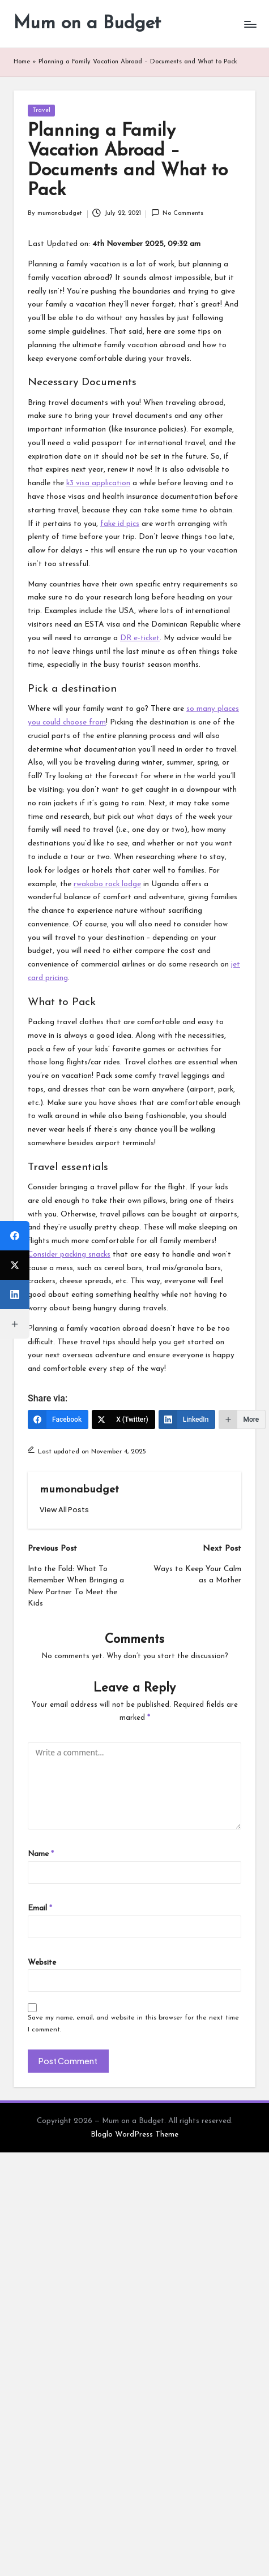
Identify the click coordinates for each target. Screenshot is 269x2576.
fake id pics (119, 524)
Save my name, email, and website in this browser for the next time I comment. (133, 2023)
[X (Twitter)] (123, 1419)
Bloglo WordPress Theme (134, 2134)
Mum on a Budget (87, 24)
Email (40, 1908)
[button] (64, 1509)
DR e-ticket (140, 638)
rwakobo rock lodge (107, 884)
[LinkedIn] (187, 1419)
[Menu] (249, 24)
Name (41, 1854)
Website (42, 1962)
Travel (41, 110)
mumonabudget (79, 1490)
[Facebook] (58, 1419)
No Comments (177, 213)
